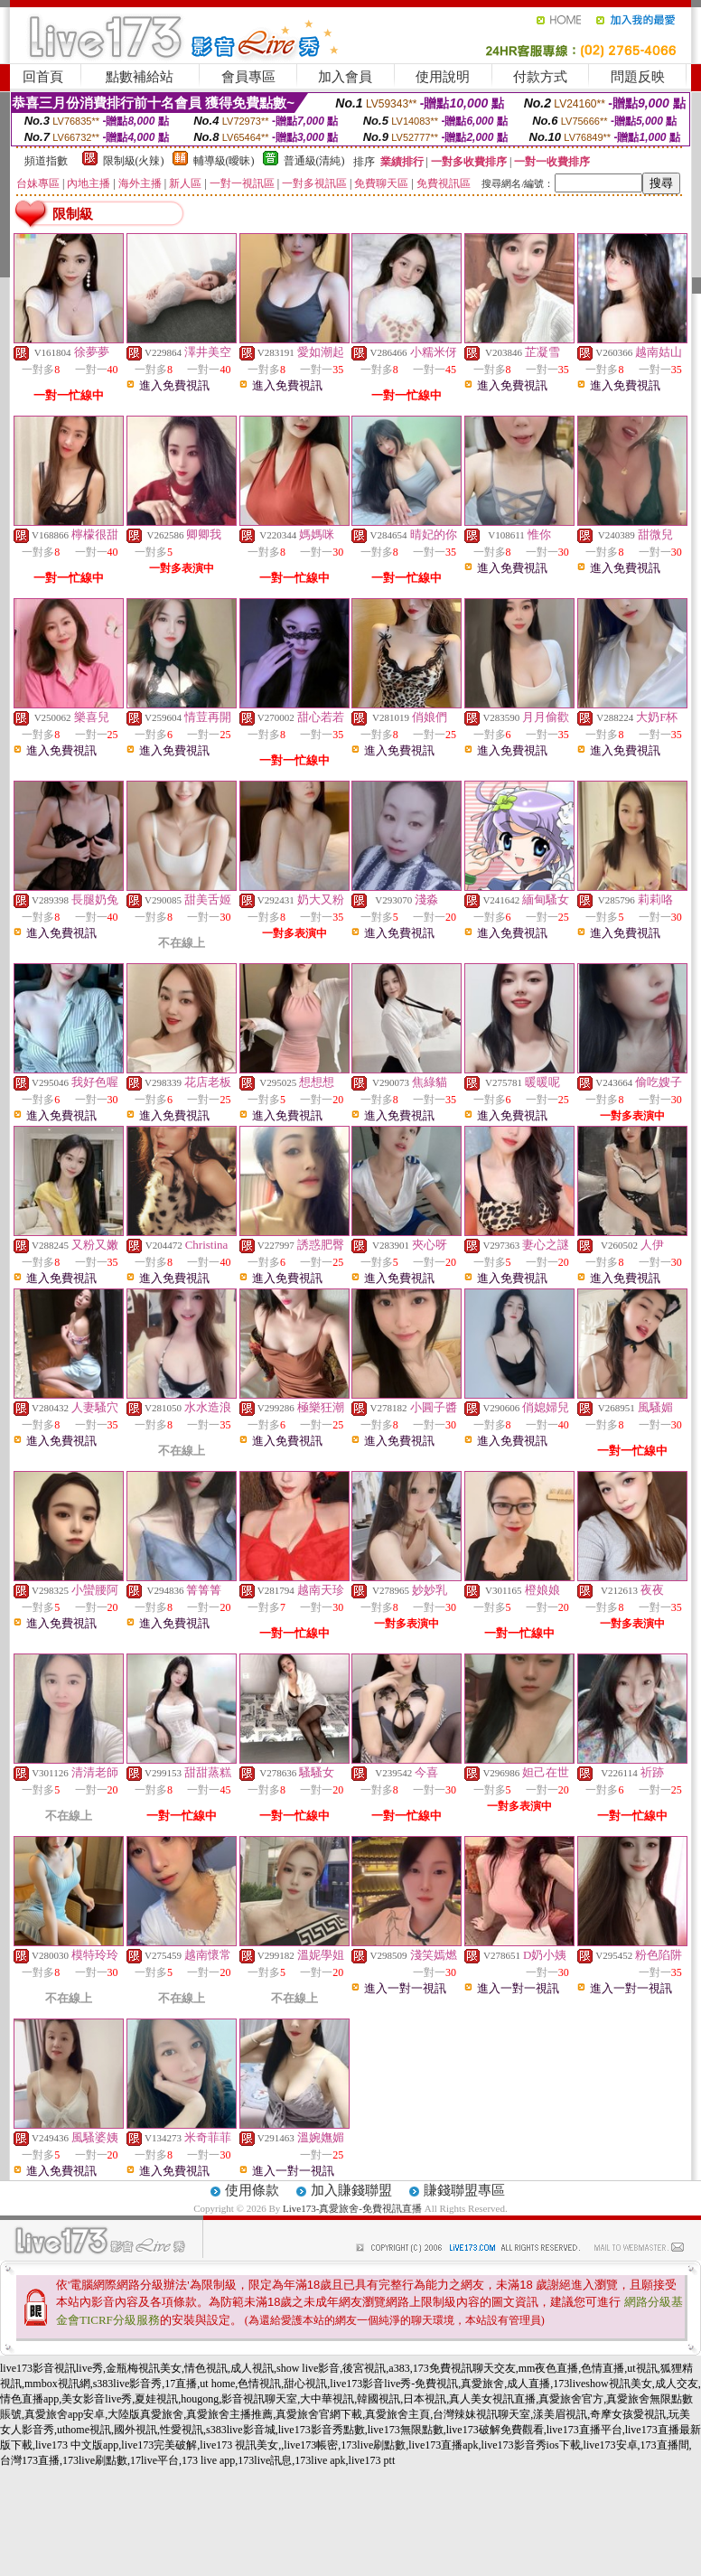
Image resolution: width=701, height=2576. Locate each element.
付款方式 (540, 77)
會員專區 (248, 77)
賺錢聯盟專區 (464, 2190)
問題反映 (638, 77)
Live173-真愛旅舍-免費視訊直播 (352, 2208)
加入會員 (345, 77)
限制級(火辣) (133, 161)
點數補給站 (139, 77)
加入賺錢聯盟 (351, 2190)
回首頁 (43, 77)
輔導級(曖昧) (224, 161)
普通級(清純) (314, 161)
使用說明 (443, 77)
